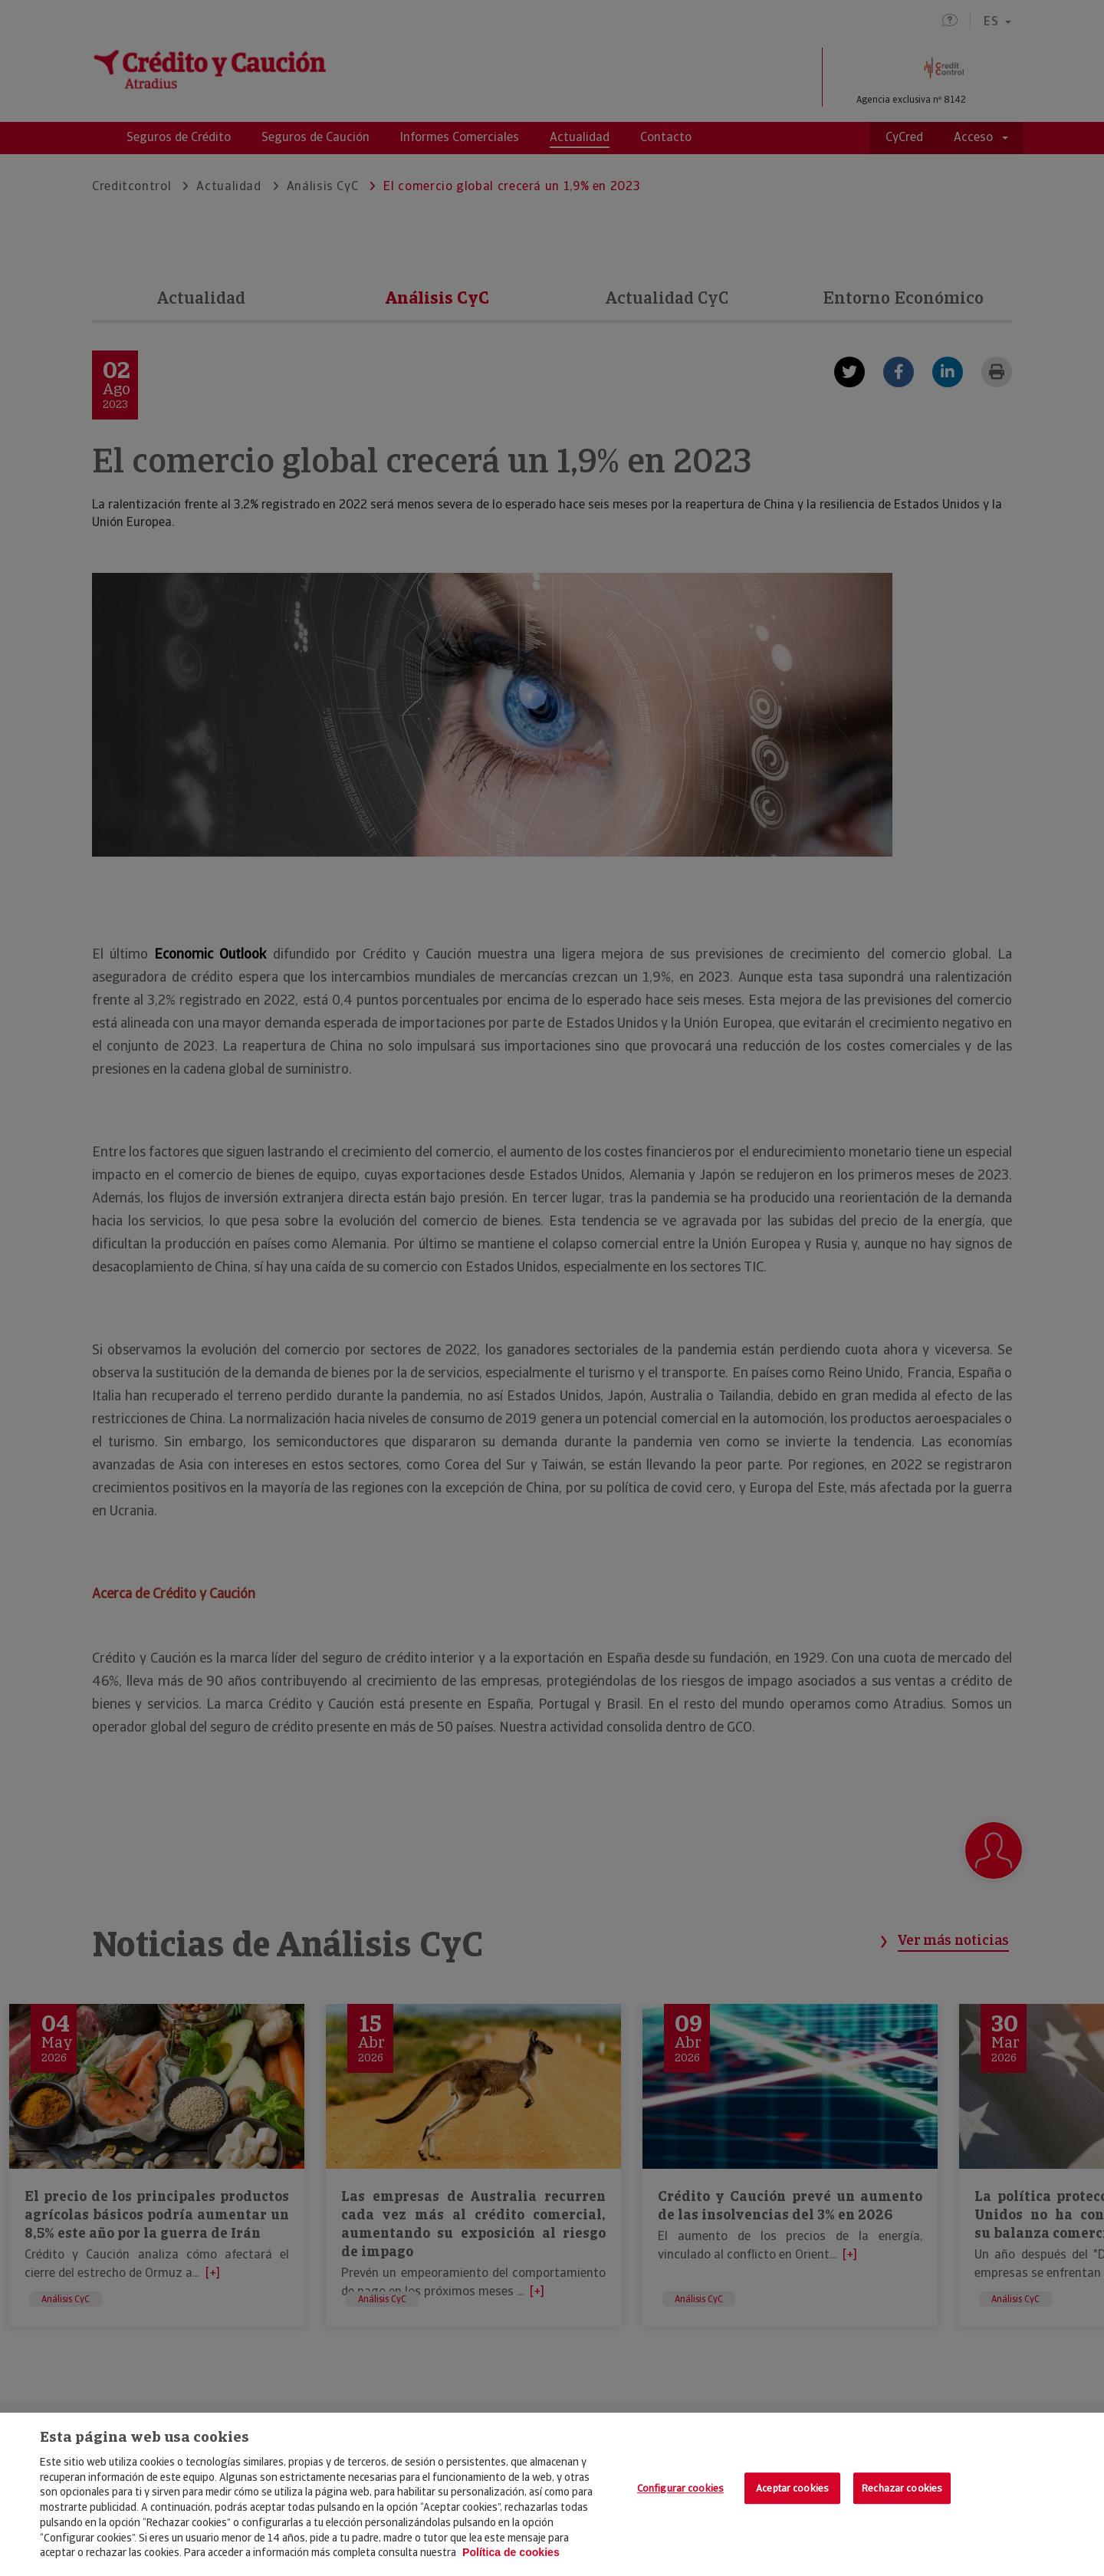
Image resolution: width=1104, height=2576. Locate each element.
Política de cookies (511, 2552)
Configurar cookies (680, 2488)
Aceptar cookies (792, 2488)
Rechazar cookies (902, 2488)
